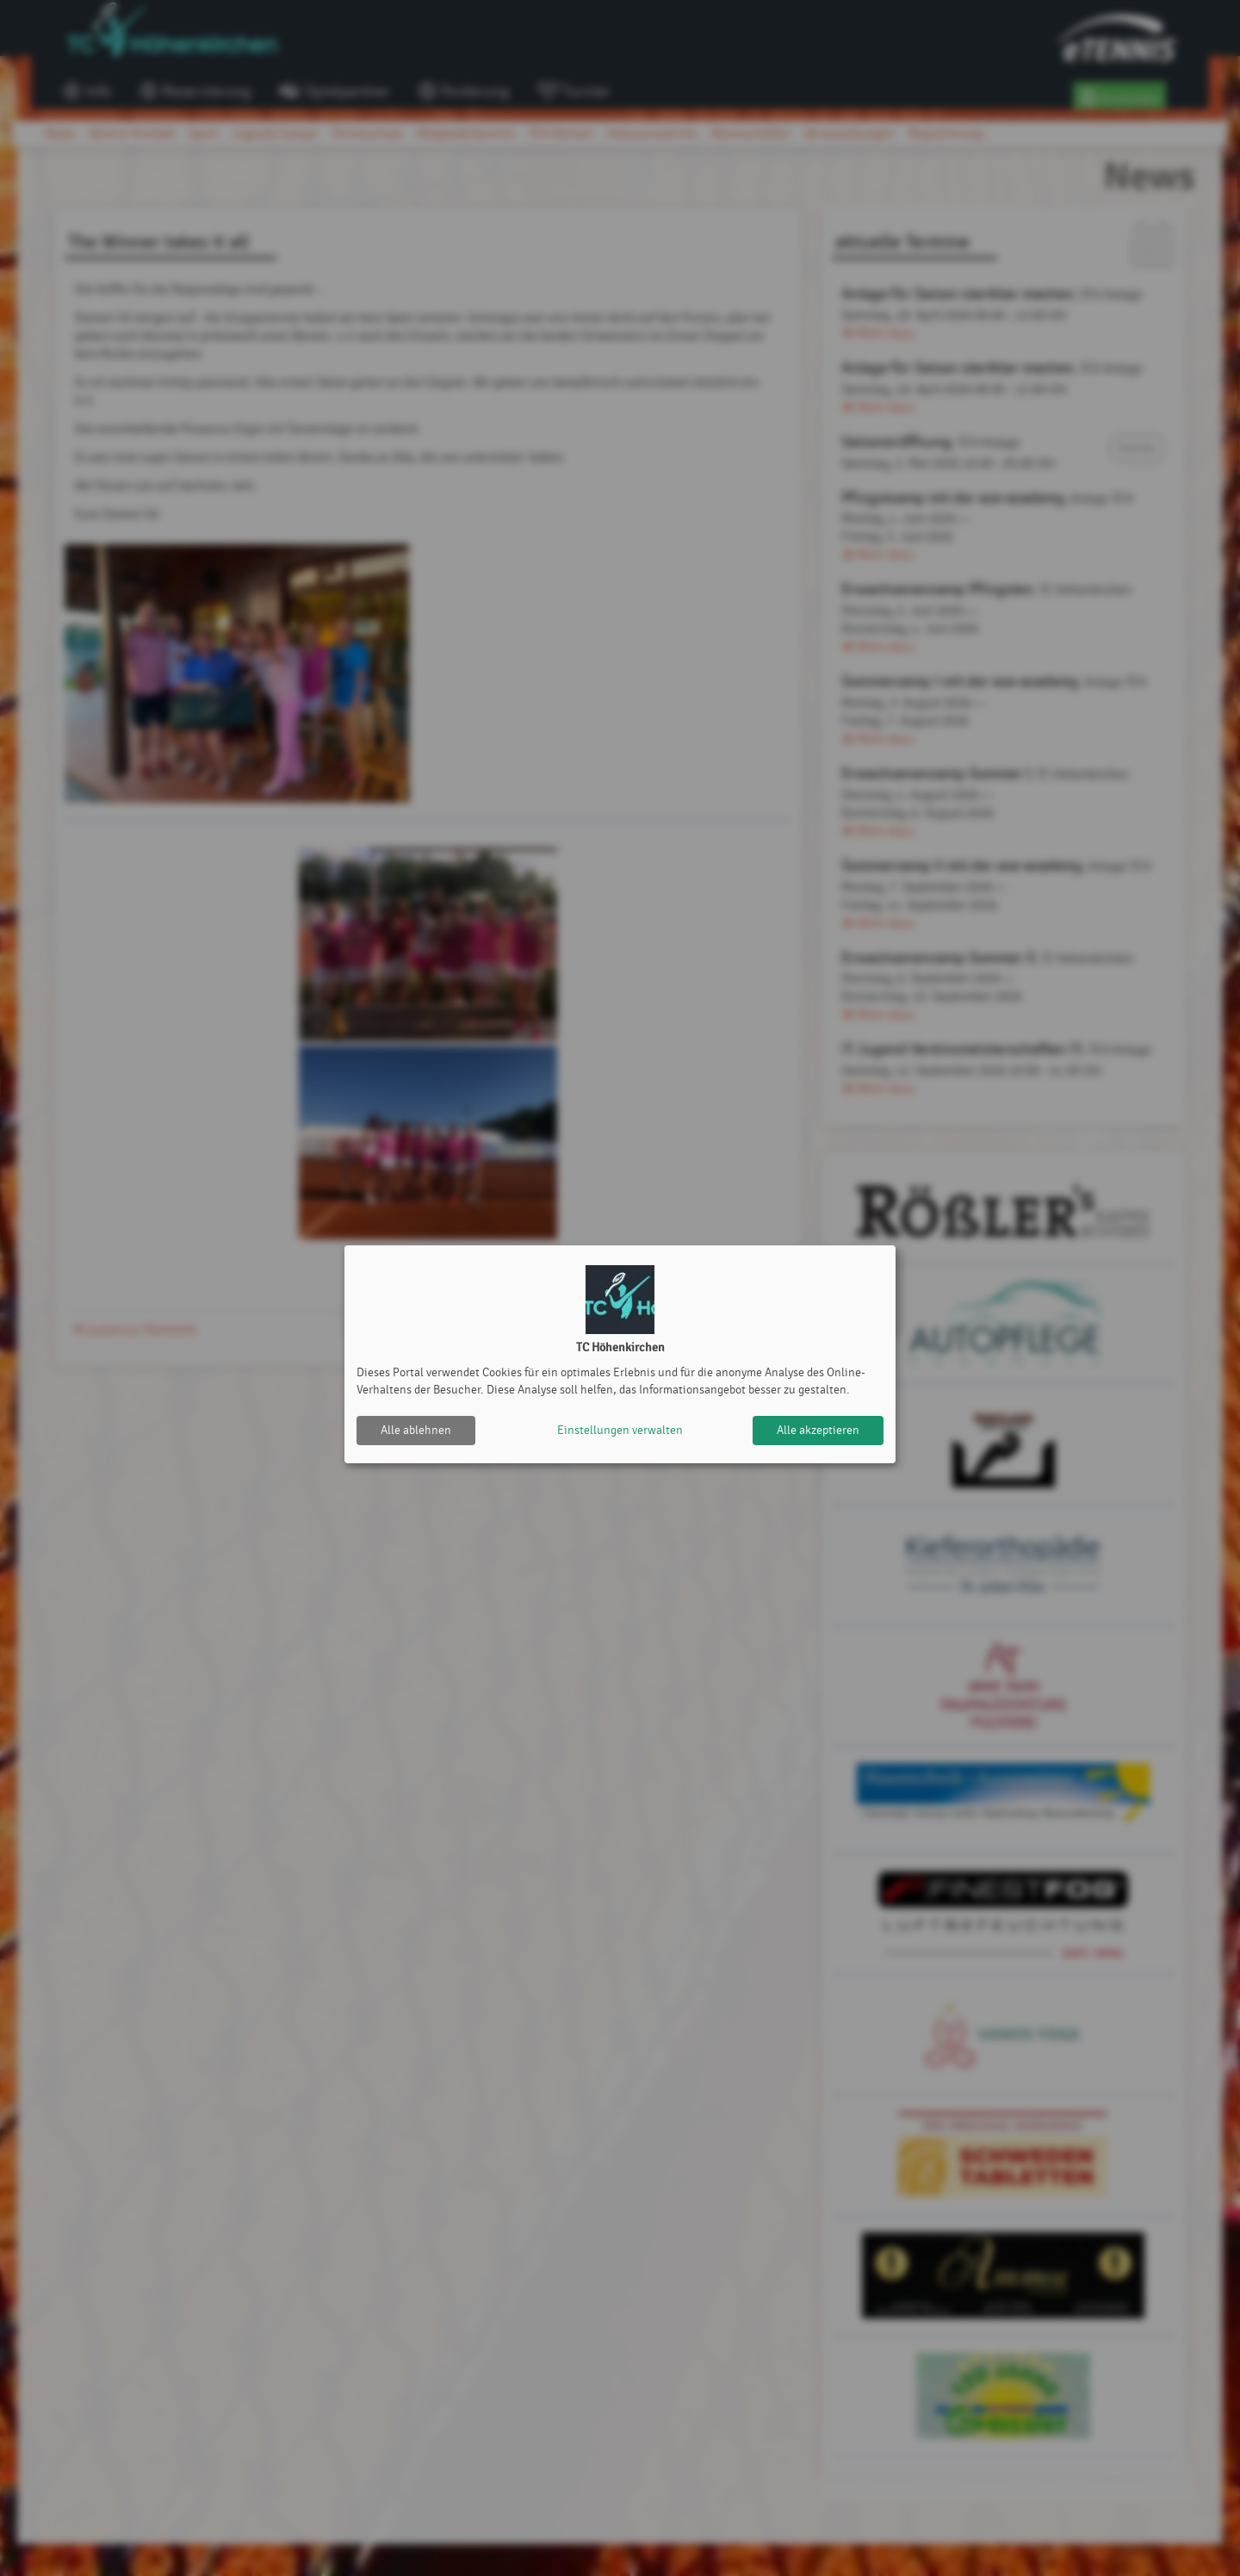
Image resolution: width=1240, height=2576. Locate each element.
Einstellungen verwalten (620, 1430)
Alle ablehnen (416, 1430)
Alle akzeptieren (818, 1430)
